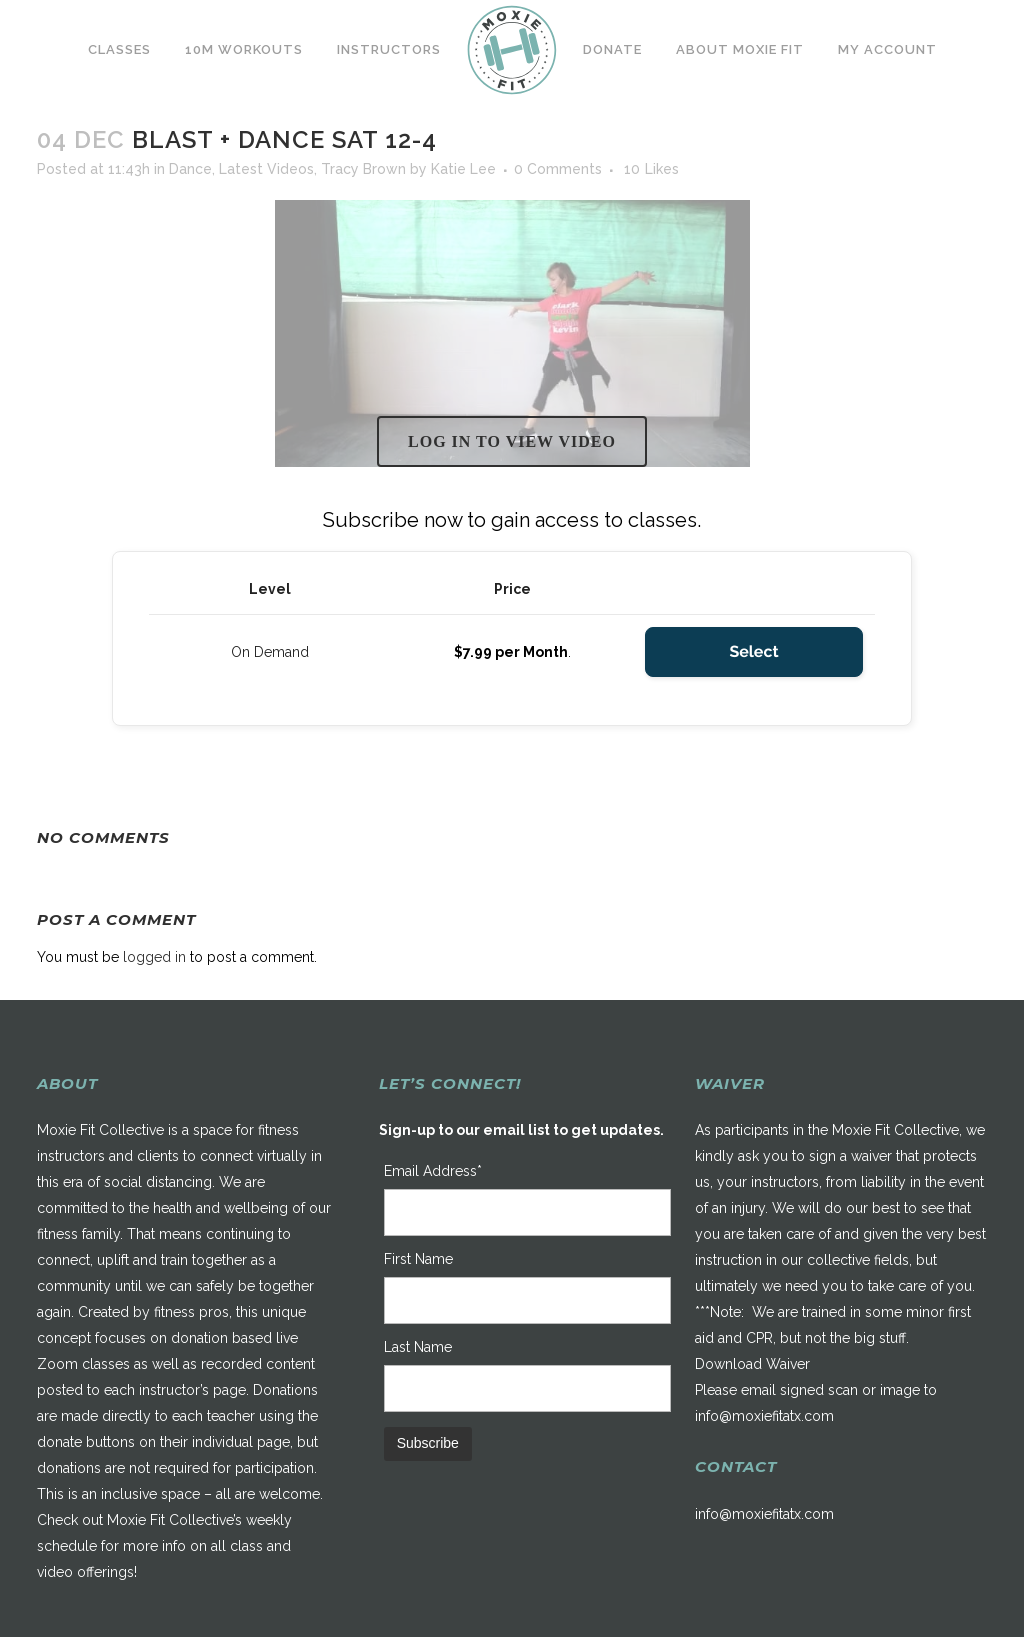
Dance (190, 169)
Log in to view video (512, 441)
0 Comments (558, 169)
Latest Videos (266, 169)
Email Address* (433, 1171)
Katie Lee (463, 169)
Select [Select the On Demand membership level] (753, 651)
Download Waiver (752, 1364)
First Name (418, 1259)
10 (651, 169)
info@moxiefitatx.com (764, 1416)
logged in (154, 957)
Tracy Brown (363, 169)
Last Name (418, 1347)
